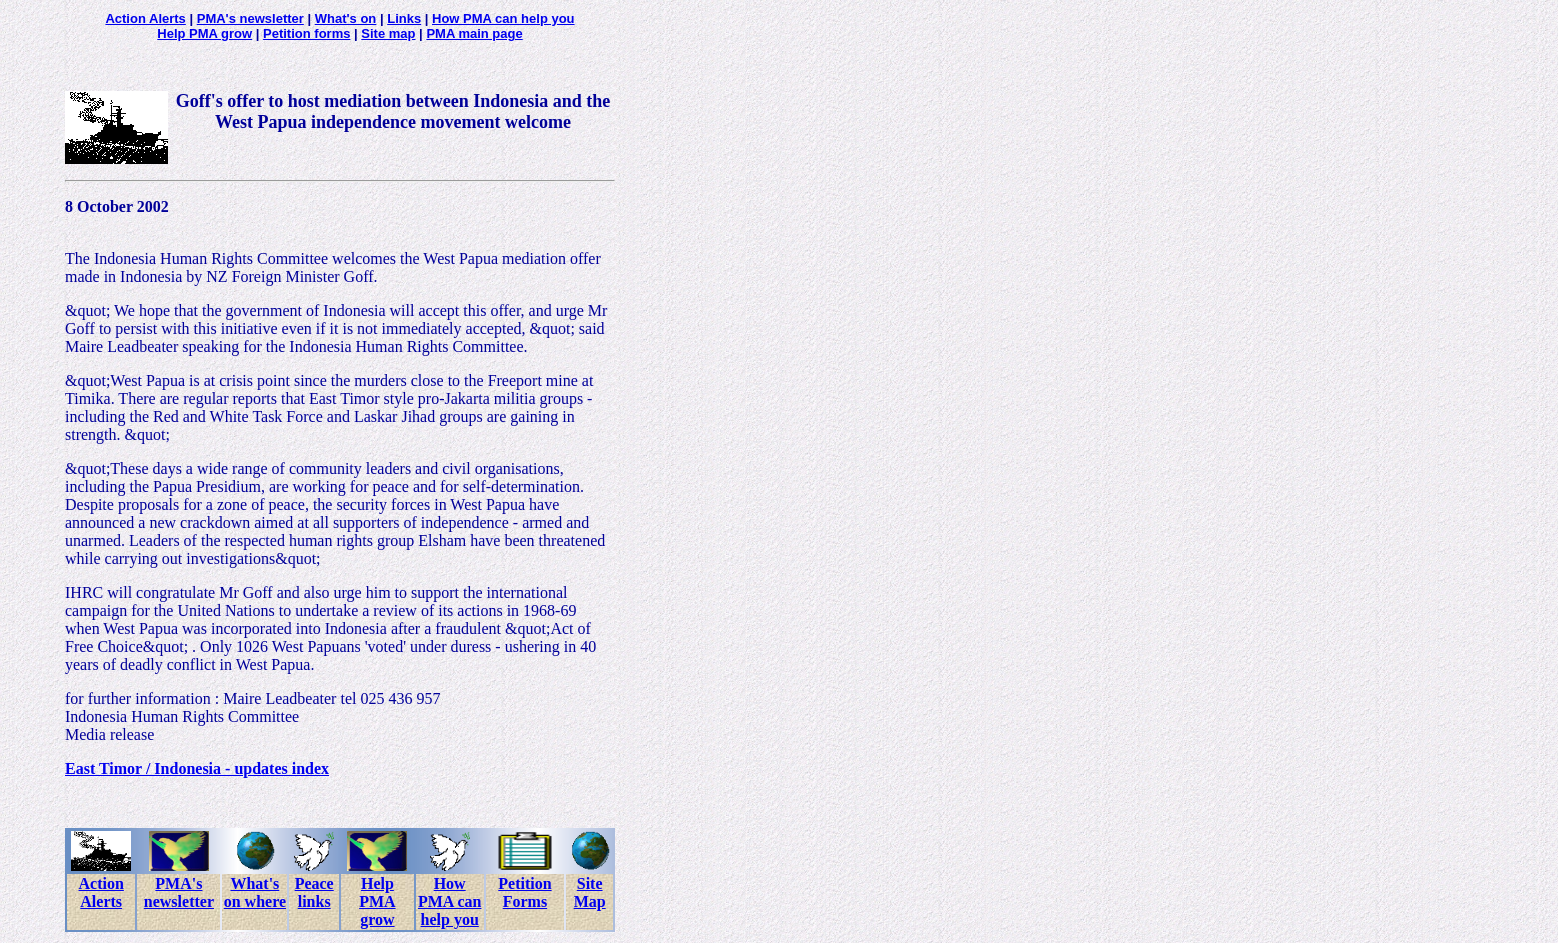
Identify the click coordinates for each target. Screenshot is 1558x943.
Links (404, 18)
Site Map (590, 892)
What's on (346, 18)
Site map (388, 33)
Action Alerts (145, 18)
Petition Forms (524, 892)
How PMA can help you (503, 18)
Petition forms (306, 33)
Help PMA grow (204, 33)
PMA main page (474, 33)
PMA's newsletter (250, 18)
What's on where (255, 892)
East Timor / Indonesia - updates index (197, 768)
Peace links (314, 892)
